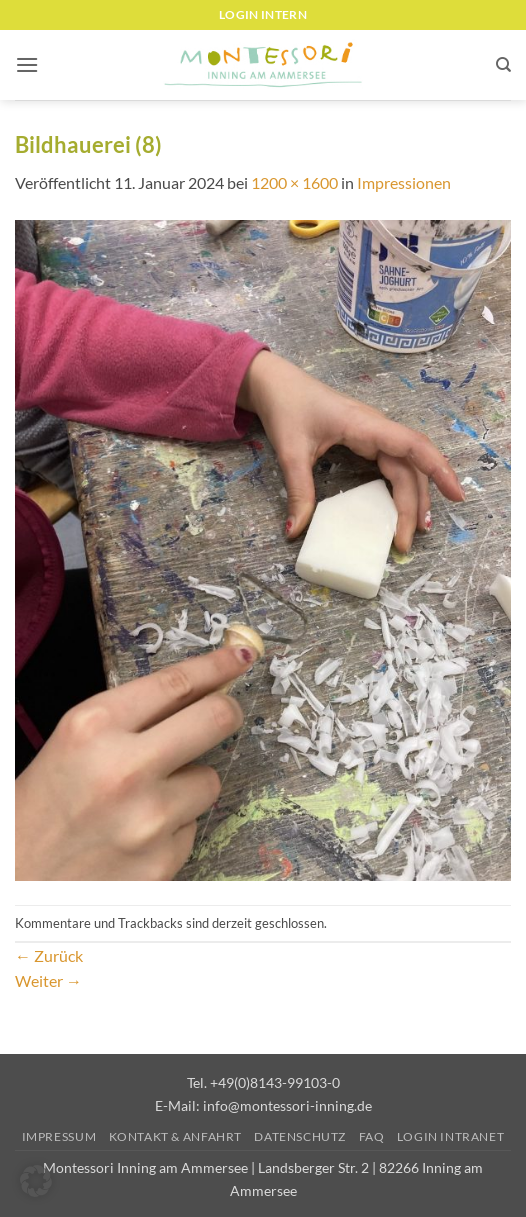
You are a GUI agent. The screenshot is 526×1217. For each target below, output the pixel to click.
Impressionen (404, 182)
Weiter (48, 980)
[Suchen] (503, 65)
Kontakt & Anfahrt (175, 1136)
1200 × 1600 (294, 182)
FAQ (372, 1136)
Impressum (59, 1136)
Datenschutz (300, 1136)
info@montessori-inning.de (287, 1105)
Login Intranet (451, 1136)
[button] (27, 64)
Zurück (49, 955)
